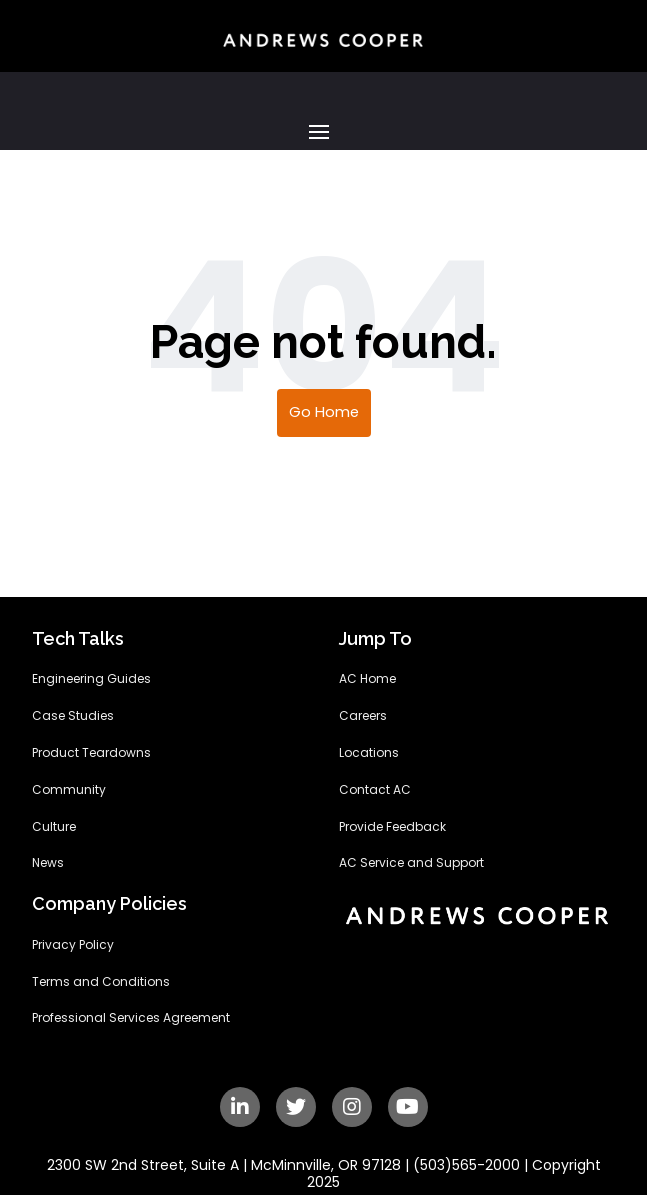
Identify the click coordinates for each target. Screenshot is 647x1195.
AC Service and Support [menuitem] (411, 863)
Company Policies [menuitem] (109, 904)
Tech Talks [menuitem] (78, 639)
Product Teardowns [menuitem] (91, 753)
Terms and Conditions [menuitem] (101, 982)
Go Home (324, 412)
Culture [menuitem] (54, 827)
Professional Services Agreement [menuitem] (131, 1018)
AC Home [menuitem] (367, 679)
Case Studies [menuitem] (73, 716)
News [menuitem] (48, 863)
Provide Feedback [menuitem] (392, 827)
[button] (323, 131)
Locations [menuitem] (369, 753)
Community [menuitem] (69, 790)
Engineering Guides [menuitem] (91, 679)
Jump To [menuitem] (375, 639)
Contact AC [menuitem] (375, 790)
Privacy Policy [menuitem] (73, 945)
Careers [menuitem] (363, 716)
